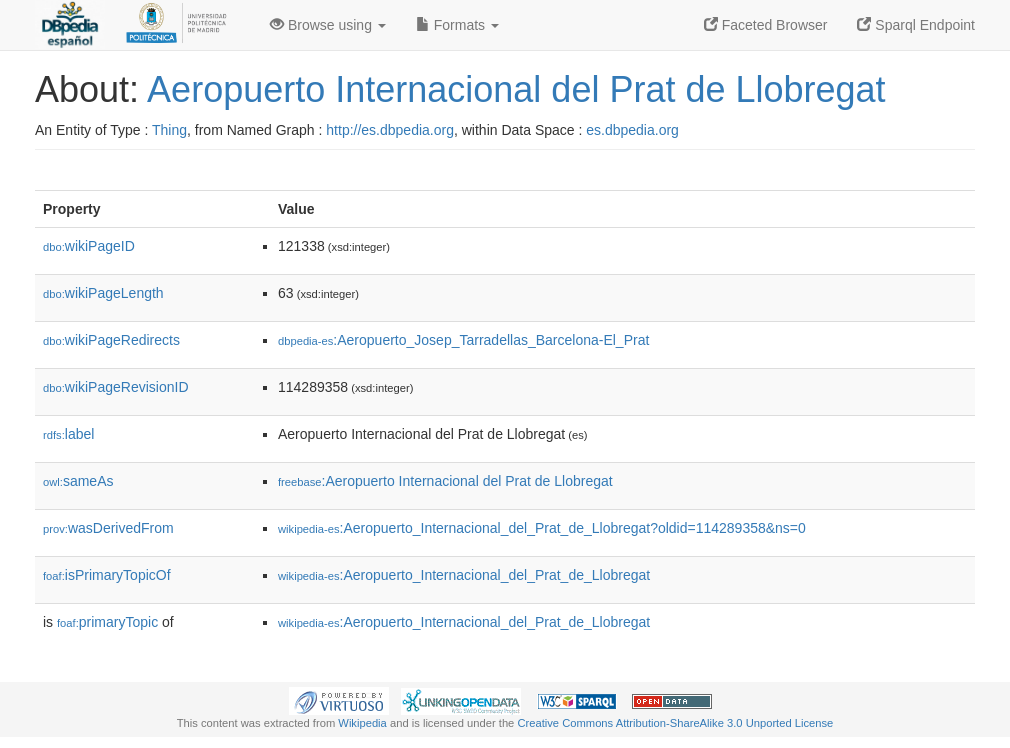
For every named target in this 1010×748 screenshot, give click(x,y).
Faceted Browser (766, 25)
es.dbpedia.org (632, 130)
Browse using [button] (328, 25)
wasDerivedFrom (108, 528)
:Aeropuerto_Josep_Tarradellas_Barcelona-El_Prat (463, 340)
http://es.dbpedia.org (390, 130)
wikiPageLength (103, 293)
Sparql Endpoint (916, 25)
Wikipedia (362, 723)
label (68, 434)
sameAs (78, 481)
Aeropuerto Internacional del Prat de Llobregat (516, 89)
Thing (169, 130)
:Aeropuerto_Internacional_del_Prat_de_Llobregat (464, 575)
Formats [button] (457, 25)
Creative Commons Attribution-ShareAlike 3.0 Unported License (675, 723)
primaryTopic (107, 622)
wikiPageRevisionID (116, 387)
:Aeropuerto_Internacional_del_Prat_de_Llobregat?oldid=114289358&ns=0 (542, 528)
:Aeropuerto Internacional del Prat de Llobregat (445, 481)
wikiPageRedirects (111, 340)
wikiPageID (89, 246)
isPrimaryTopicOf (107, 575)
